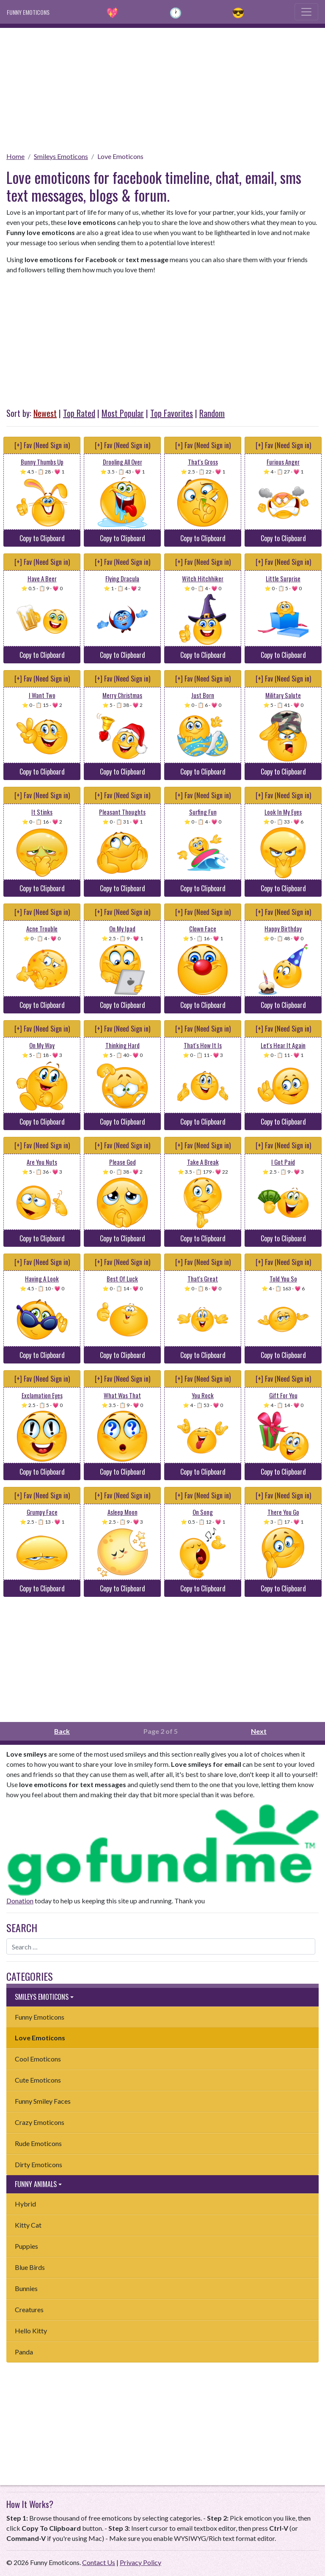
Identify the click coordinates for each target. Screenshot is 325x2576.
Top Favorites (171, 413)
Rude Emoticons (38, 2143)
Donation (19, 1901)
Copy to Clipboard (42, 538)
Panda (24, 2352)
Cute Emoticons (38, 2080)
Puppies (26, 2246)
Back (62, 1731)
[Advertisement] (162, 87)
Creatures (29, 2309)
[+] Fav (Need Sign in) (42, 445)
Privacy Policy (140, 2562)
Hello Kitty (31, 2331)
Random (212, 413)
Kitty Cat (28, 2225)
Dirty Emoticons (38, 2164)
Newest (45, 413)
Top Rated (79, 413)
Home (15, 156)
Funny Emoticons (39, 2017)
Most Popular (123, 413)
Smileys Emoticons (61, 156)
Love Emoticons (120, 156)
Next (259, 1731)
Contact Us (98, 2562)
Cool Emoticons (38, 2059)
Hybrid (25, 2204)
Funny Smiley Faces (43, 2101)
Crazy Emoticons (39, 2122)
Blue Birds (30, 2267)
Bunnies (26, 2288)
